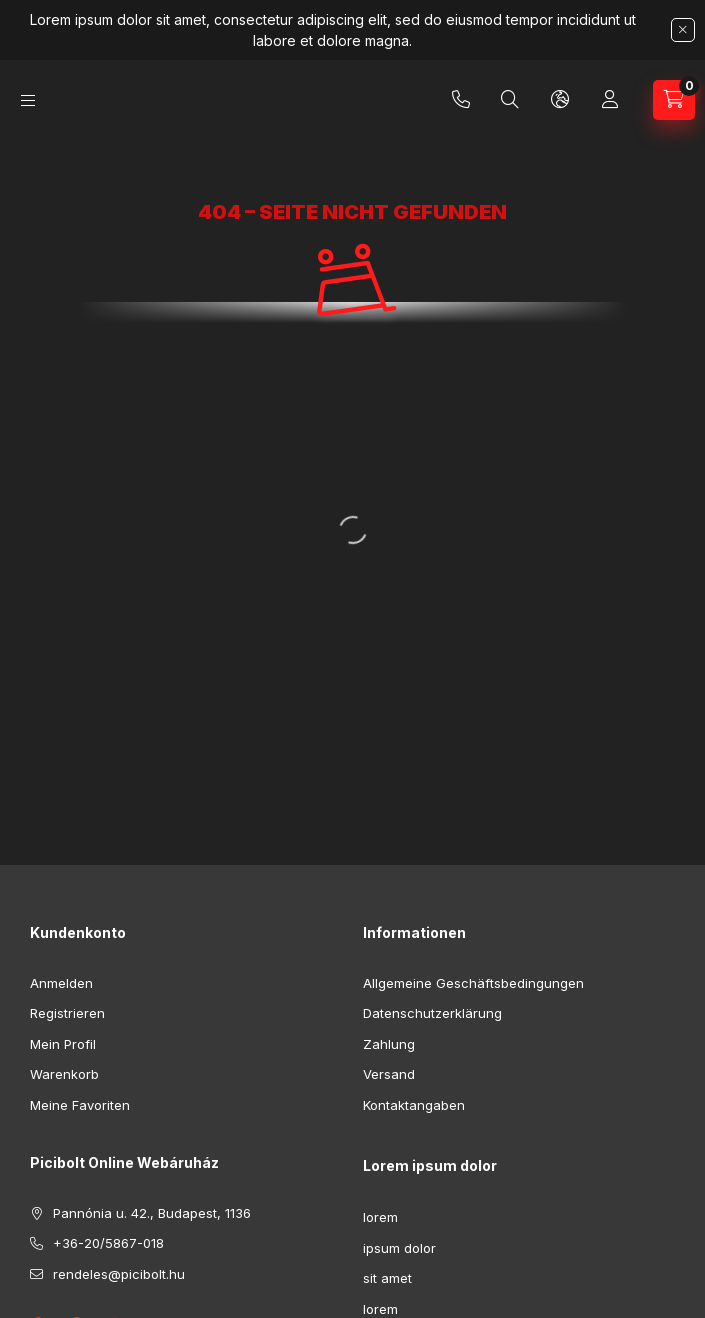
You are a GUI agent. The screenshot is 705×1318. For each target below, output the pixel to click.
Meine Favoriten (80, 1105)
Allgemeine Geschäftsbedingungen (473, 983)
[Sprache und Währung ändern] (560, 100)
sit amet (387, 1278)
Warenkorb (64, 1074)
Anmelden (61, 983)
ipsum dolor (399, 1248)
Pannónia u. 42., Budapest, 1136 (152, 1213)
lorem (380, 1217)
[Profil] (610, 100)
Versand (389, 1074)
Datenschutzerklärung (432, 1013)
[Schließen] (683, 30)
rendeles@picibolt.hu (119, 1274)
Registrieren (67, 1013)
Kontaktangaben (414, 1105)
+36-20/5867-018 (461, 100)
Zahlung (389, 1044)
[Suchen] (510, 100)
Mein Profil (63, 1044)
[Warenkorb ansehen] (674, 100)
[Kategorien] (28, 100)
